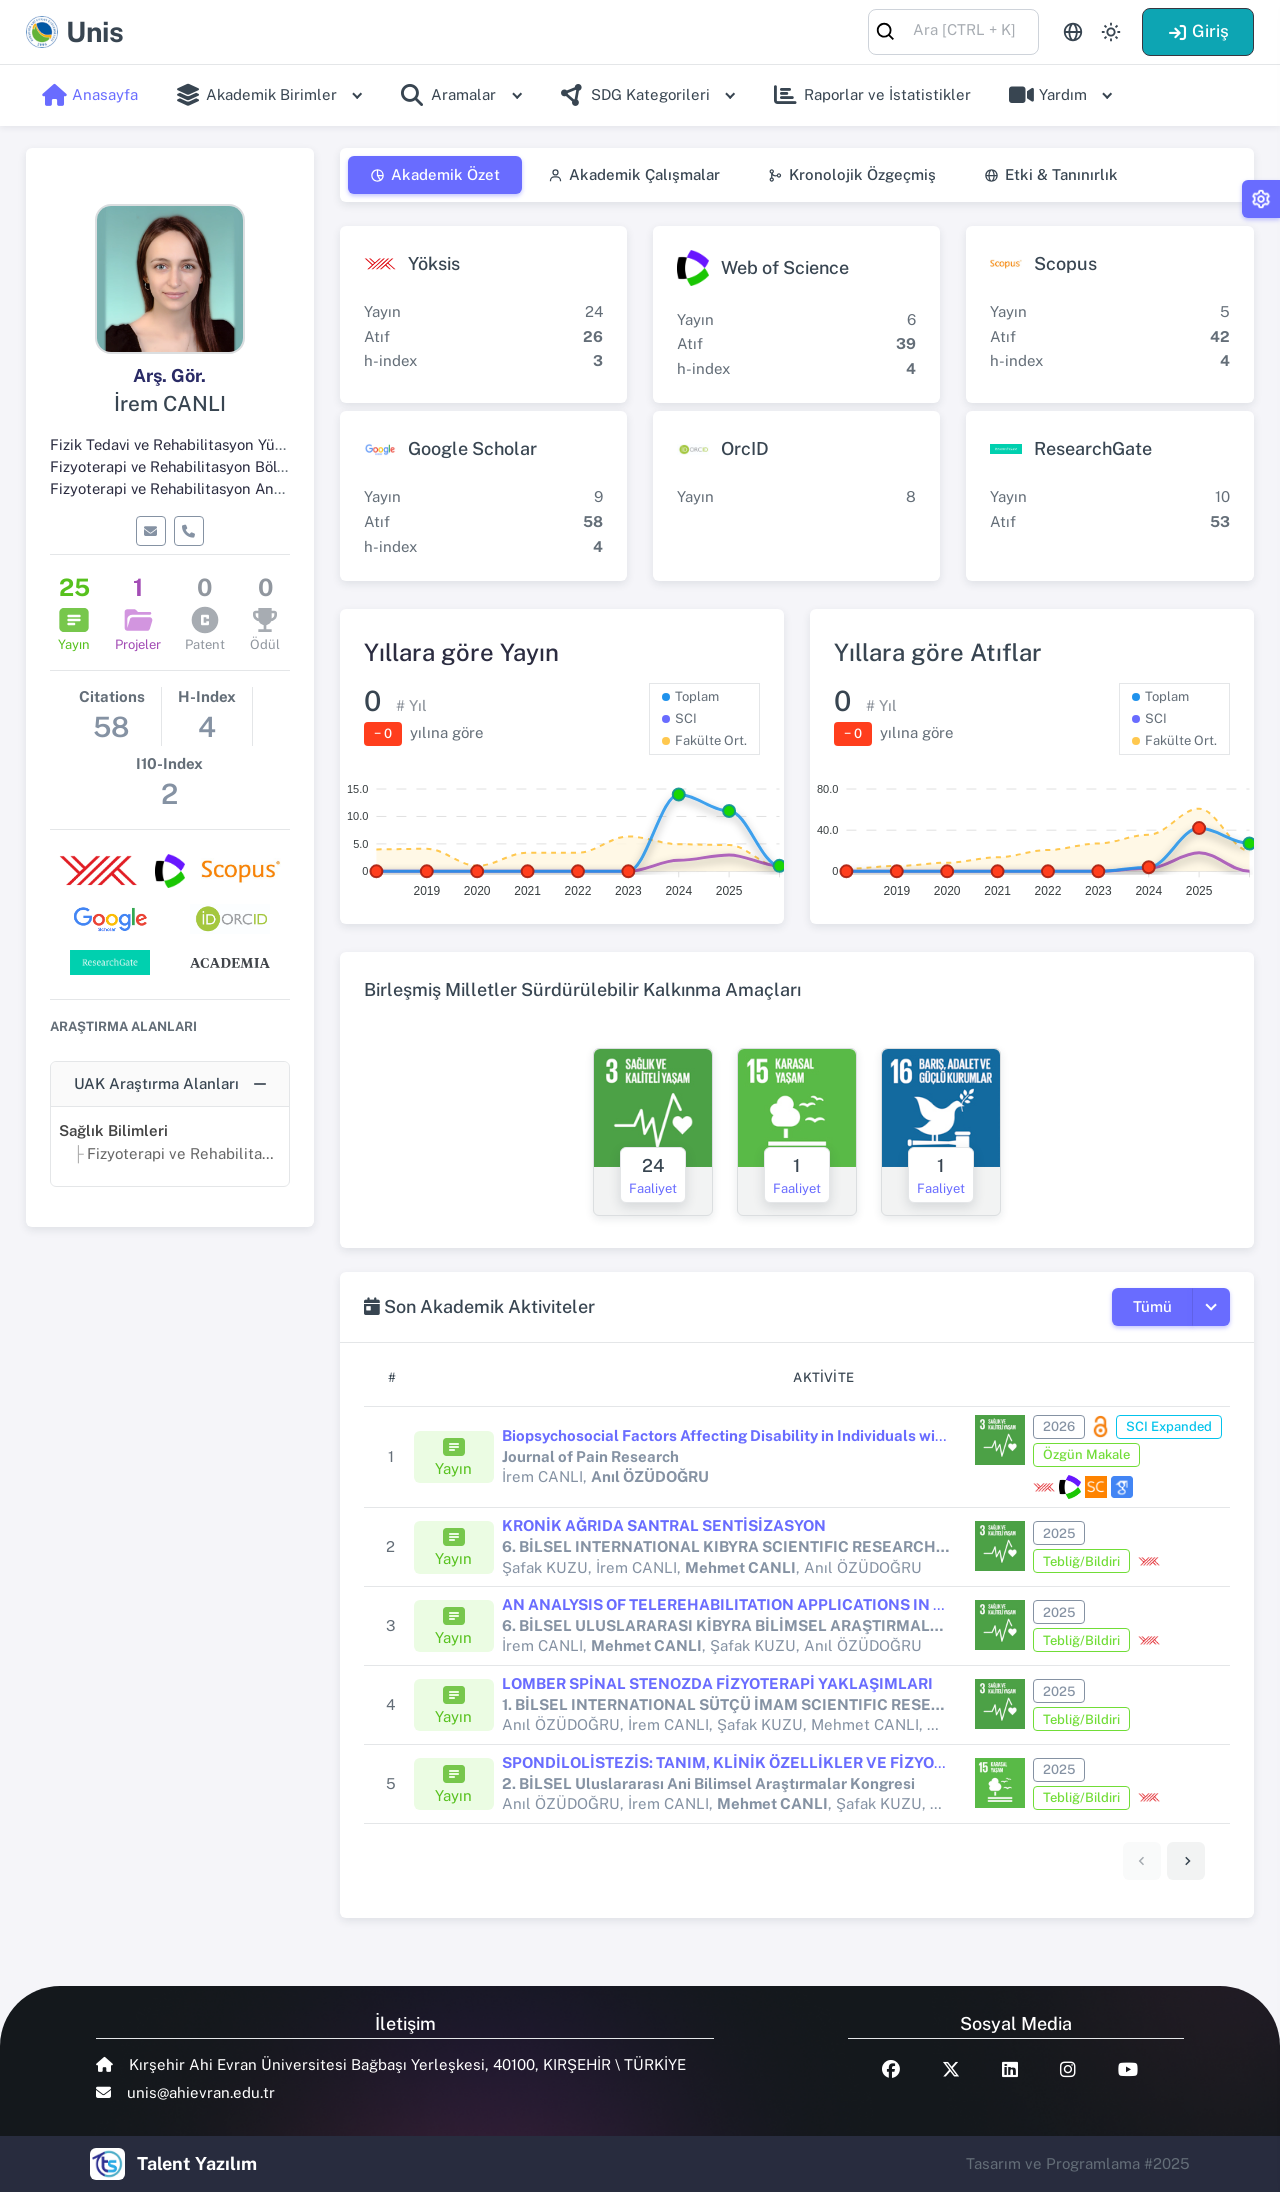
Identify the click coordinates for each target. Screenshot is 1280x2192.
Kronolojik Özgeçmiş (852, 174)
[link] (1186, 1861)
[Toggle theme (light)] (1111, 32)
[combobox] (953, 30)
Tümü (1152, 1306)
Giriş (1198, 31)
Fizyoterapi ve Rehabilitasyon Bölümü (179, 466)
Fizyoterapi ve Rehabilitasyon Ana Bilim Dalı (200, 488)
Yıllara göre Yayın (461, 652)
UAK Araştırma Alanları (156, 1083)
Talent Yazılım (197, 2163)
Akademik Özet (435, 174)
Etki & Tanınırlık (1051, 174)
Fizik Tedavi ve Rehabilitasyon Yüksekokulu (197, 444)
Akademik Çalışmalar (634, 174)
